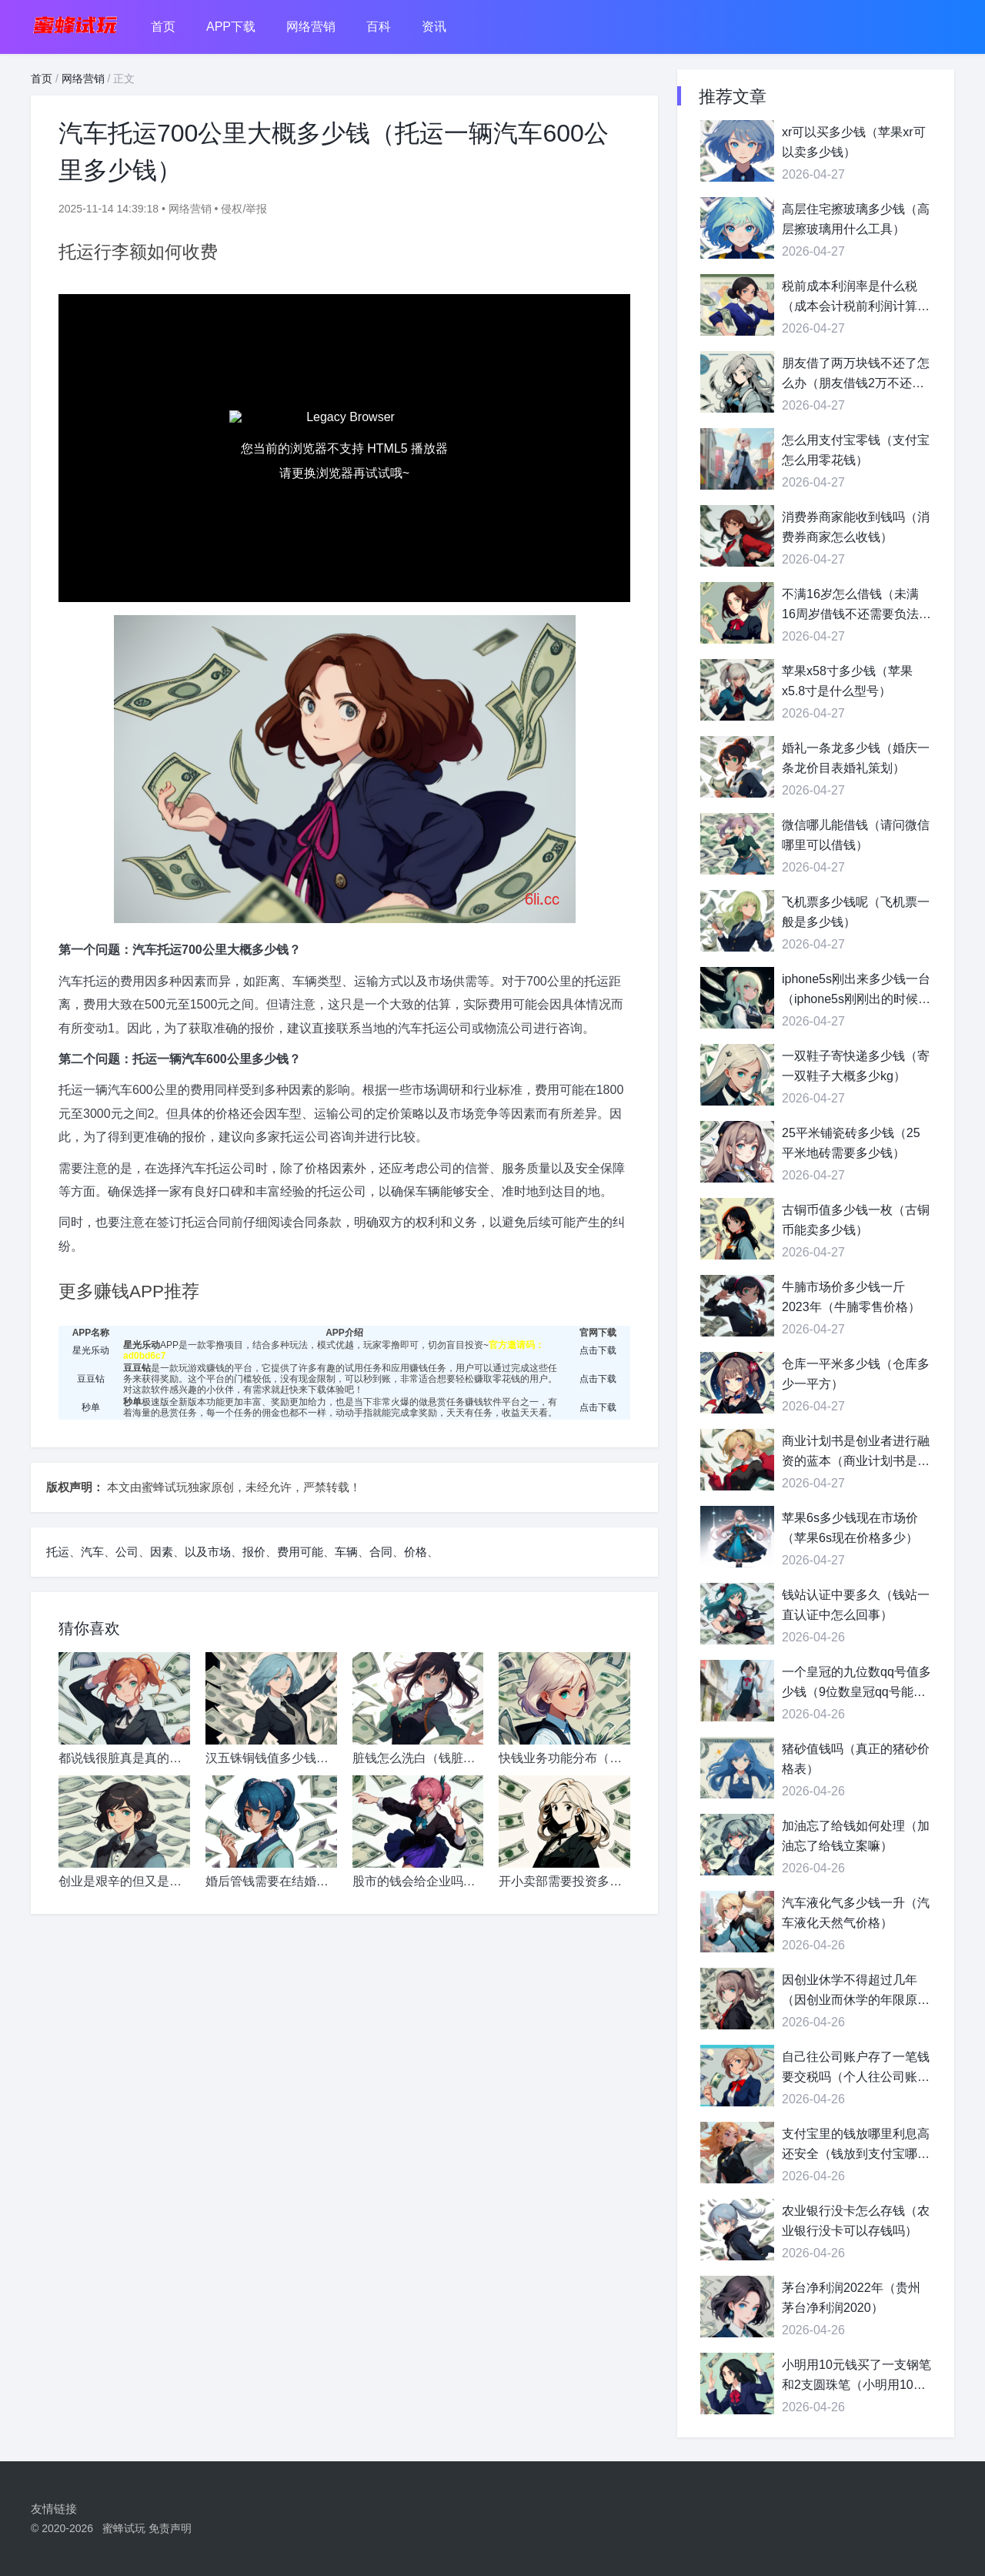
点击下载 (597, 1350)
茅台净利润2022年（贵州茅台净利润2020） (851, 2297)
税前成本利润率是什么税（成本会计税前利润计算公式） (856, 297)
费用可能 (300, 1551)
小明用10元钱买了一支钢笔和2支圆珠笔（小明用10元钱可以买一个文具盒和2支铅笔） (856, 2376)
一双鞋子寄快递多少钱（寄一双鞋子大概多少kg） (856, 1065)
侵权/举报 (244, 208)
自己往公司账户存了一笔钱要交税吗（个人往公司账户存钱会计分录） (856, 2068)
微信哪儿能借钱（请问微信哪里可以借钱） (856, 834)
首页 (163, 26)
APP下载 (230, 26)
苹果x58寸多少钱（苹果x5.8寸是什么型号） (847, 681)
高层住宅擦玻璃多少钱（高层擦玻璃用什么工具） (856, 219)
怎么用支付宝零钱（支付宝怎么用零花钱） (856, 450)
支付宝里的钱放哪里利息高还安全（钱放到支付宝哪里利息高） (856, 2145)
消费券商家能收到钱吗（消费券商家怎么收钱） (856, 527)
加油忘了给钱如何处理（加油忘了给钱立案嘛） (856, 1835)
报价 (253, 1551)
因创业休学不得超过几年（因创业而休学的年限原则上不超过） (856, 1991)
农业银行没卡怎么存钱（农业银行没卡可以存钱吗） (856, 2220)
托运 (57, 1551)
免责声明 (170, 2528)
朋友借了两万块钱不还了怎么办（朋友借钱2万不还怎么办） (856, 374)
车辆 (346, 1551)
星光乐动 (90, 1350)
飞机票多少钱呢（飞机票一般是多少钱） (856, 911)
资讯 (434, 26)
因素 (161, 1551)
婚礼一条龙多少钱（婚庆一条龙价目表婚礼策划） (856, 757)
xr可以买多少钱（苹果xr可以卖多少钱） (854, 142)
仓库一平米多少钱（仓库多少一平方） (856, 1373)
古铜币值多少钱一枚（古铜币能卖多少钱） (856, 1219)
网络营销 (311, 26)
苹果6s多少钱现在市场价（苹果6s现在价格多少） (850, 1527)
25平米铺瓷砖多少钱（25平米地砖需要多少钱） (851, 1142)
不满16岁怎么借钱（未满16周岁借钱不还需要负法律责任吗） (856, 605)
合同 (380, 1551)
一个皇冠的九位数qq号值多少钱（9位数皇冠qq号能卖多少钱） (856, 1683)
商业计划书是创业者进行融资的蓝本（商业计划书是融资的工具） (856, 1452)
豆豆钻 (91, 1378)
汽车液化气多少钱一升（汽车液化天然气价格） (856, 1912)
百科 (378, 26)
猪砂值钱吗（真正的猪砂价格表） (856, 1758)
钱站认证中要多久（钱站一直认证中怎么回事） (856, 1604)
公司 (127, 1551)
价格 (415, 1551)
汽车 (92, 1551)
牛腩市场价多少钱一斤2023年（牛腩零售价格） (851, 1296)
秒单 (91, 1407)
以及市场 (208, 1551)
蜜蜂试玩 (123, 2528)
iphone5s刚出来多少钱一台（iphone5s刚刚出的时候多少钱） (856, 990)
